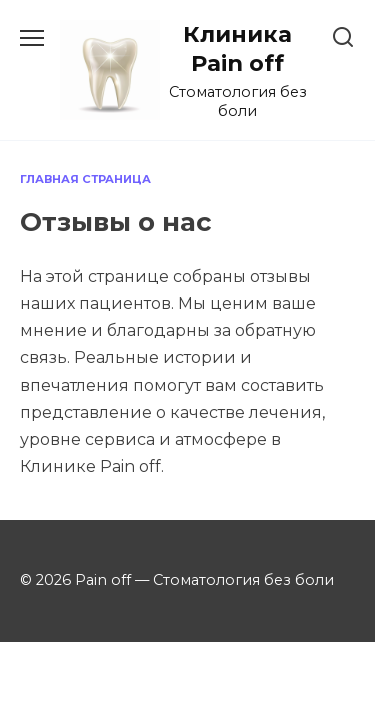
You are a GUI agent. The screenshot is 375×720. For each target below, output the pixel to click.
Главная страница (85, 179)
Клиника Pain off (237, 48)
